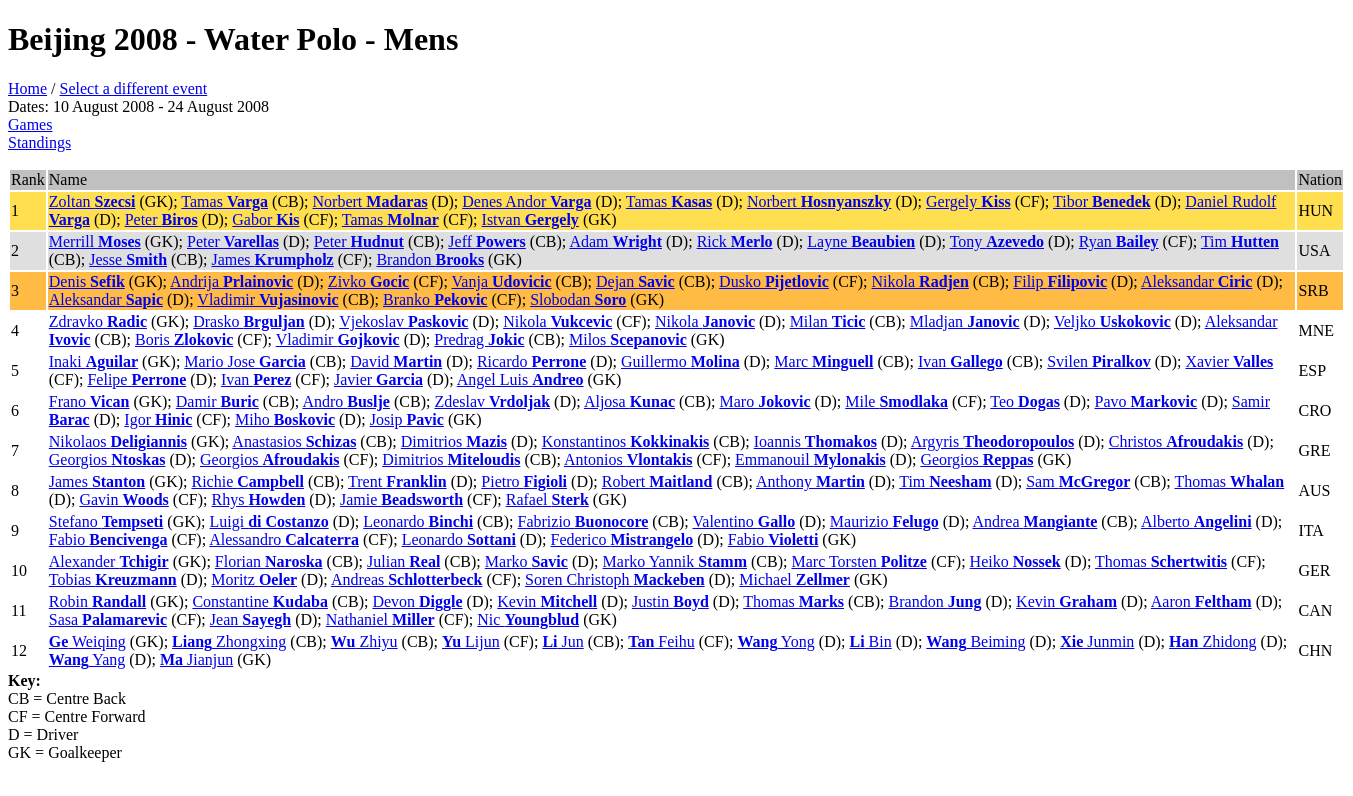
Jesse (128, 259)
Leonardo (418, 521)
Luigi (269, 521)
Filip (1060, 281)
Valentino (744, 521)
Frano (89, 401)
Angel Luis (520, 379)
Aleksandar (1197, 281)
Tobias (113, 579)
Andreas (407, 579)
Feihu (661, 641)
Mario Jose (244, 361)
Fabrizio (583, 521)
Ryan (1119, 241)
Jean (250, 619)
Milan (828, 321)
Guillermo (680, 361)
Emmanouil (810, 459)
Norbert (370, 201)
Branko (435, 299)
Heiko (1015, 561)
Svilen (1099, 361)
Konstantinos (626, 441)
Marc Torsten (858, 561)
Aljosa (629, 401)
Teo (1025, 401)
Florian (269, 561)
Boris (184, 339)
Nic (528, 619)
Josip (407, 419)
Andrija (231, 281)
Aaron (1201, 601)
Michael (794, 579)
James (272, 259)
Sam (1078, 481)
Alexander (109, 561)
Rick (735, 241)
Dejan (635, 281)
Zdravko (98, 321)
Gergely (968, 201)
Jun (562, 641)
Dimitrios (454, 441)
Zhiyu (364, 641)
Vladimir (267, 299)
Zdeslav (492, 401)
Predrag (479, 339)
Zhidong (1213, 641)
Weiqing (87, 641)
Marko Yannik (675, 561)
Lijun (471, 641)
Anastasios (294, 441)
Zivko (368, 281)
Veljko (1112, 321)
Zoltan (92, 201)
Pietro (524, 481)
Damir (217, 401)
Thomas (1229, 481)
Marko (526, 561)
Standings (39, 142)
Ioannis (815, 441)
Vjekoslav (403, 321)
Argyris (992, 441)
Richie (247, 481)
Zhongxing (229, 641)
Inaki (93, 361)
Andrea (1034, 521)
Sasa (108, 619)
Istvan (530, 219)
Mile (896, 401)
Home (27, 88)
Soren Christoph (615, 579)
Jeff (486, 241)
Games (30, 124)
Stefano (106, 521)
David (396, 361)
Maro (764, 401)
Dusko (774, 281)
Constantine (260, 601)
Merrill (95, 241)
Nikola (920, 281)
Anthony (810, 481)
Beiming (975, 641)
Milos (628, 339)
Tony (997, 241)
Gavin (123, 499)
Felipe (136, 379)
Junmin (1097, 641)
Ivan (960, 361)
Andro (346, 401)
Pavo (1146, 401)
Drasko (249, 321)
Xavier (1229, 361)
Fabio (108, 539)
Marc (823, 361)
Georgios (107, 459)
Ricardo (531, 361)
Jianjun (196, 659)
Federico (622, 539)
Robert (657, 481)
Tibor (1102, 201)
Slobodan (578, 299)
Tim (1240, 241)
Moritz (254, 579)
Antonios (628, 459)
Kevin (547, 601)
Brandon (430, 259)
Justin (670, 601)
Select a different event (134, 88)
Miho (285, 419)
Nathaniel (380, 619)
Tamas (224, 201)
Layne (861, 241)
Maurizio (884, 521)
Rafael (547, 499)
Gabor (265, 219)
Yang (87, 659)
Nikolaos (118, 441)
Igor (158, 419)
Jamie (401, 499)
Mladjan (965, 321)
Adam (615, 241)
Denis (87, 281)
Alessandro (284, 539)
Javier (378, 379)
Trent (397, 481)
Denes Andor (526, 201)
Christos (1176, 441)
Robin (97, 601)
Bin (870, 641)
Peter (161, 219)
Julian (403, 561)
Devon (417, 601)
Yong (775, 641)
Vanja (502, 281)
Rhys (258, 499)
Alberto (1196, 521)
